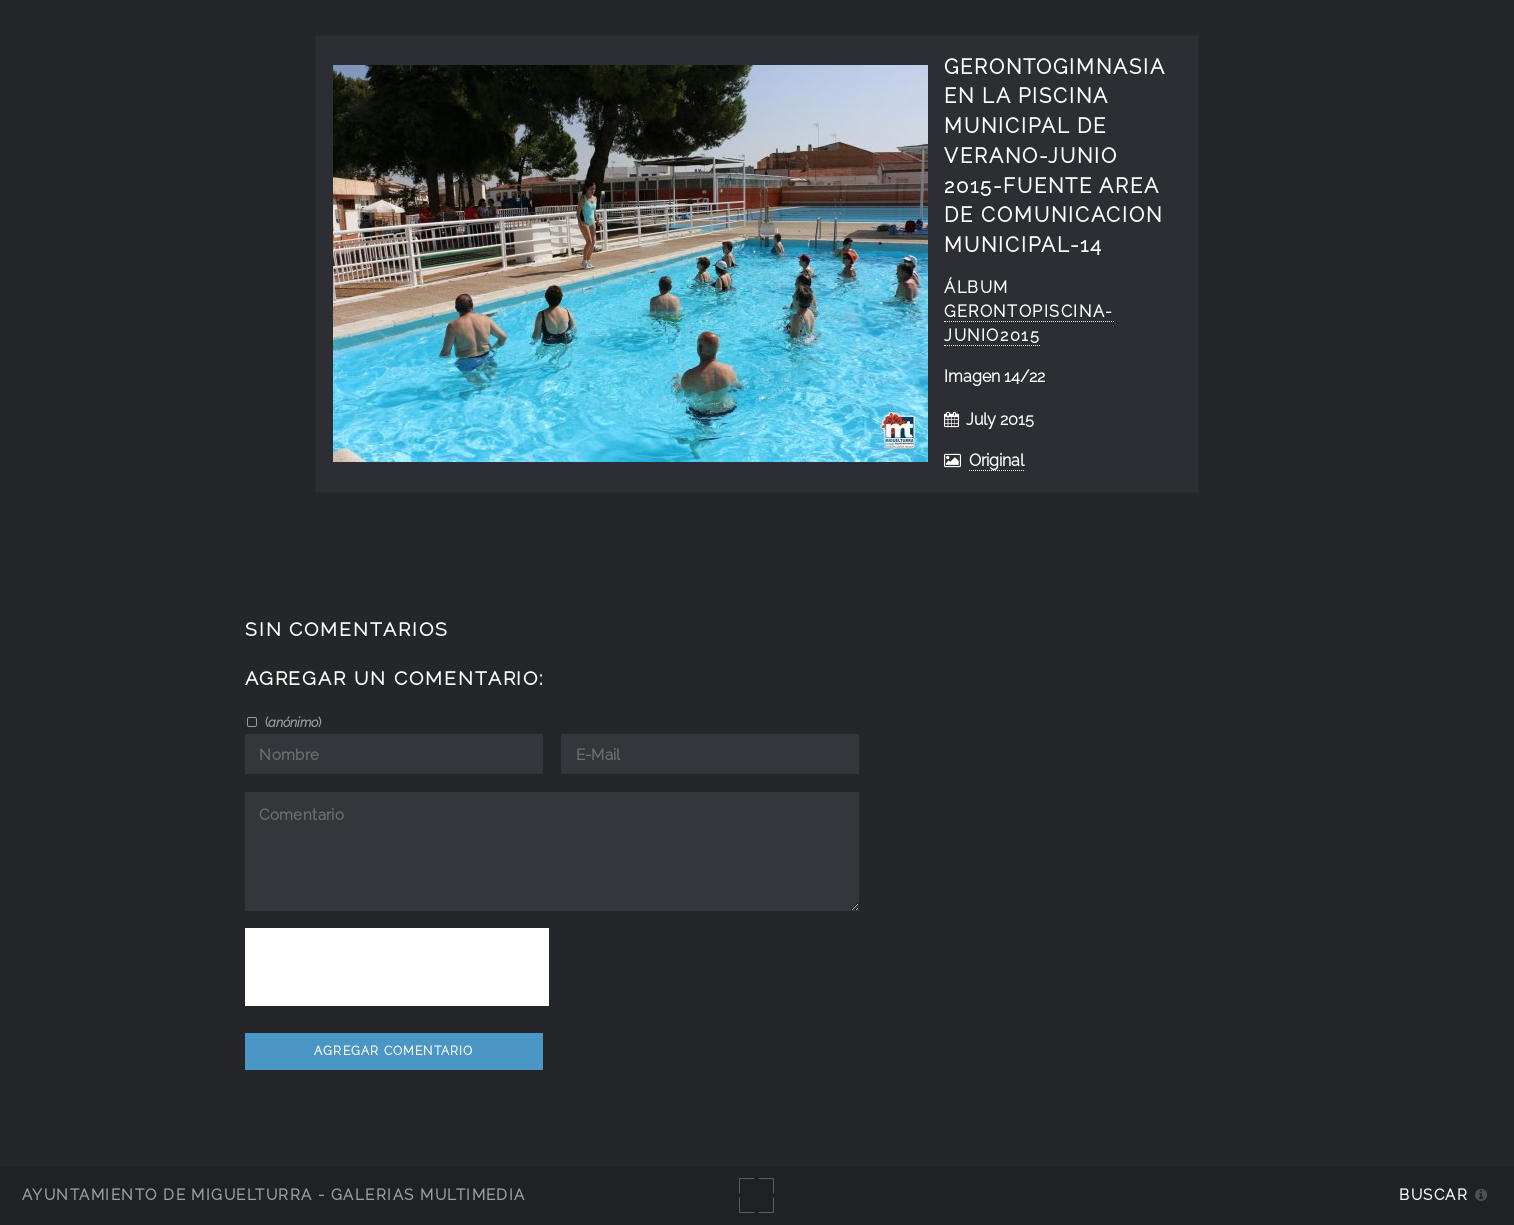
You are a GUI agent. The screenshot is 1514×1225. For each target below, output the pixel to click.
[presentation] (397, 967)
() (291, 722)
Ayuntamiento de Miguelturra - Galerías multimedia (274, 1194)
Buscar (1433, 1194)
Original (996, 460)
